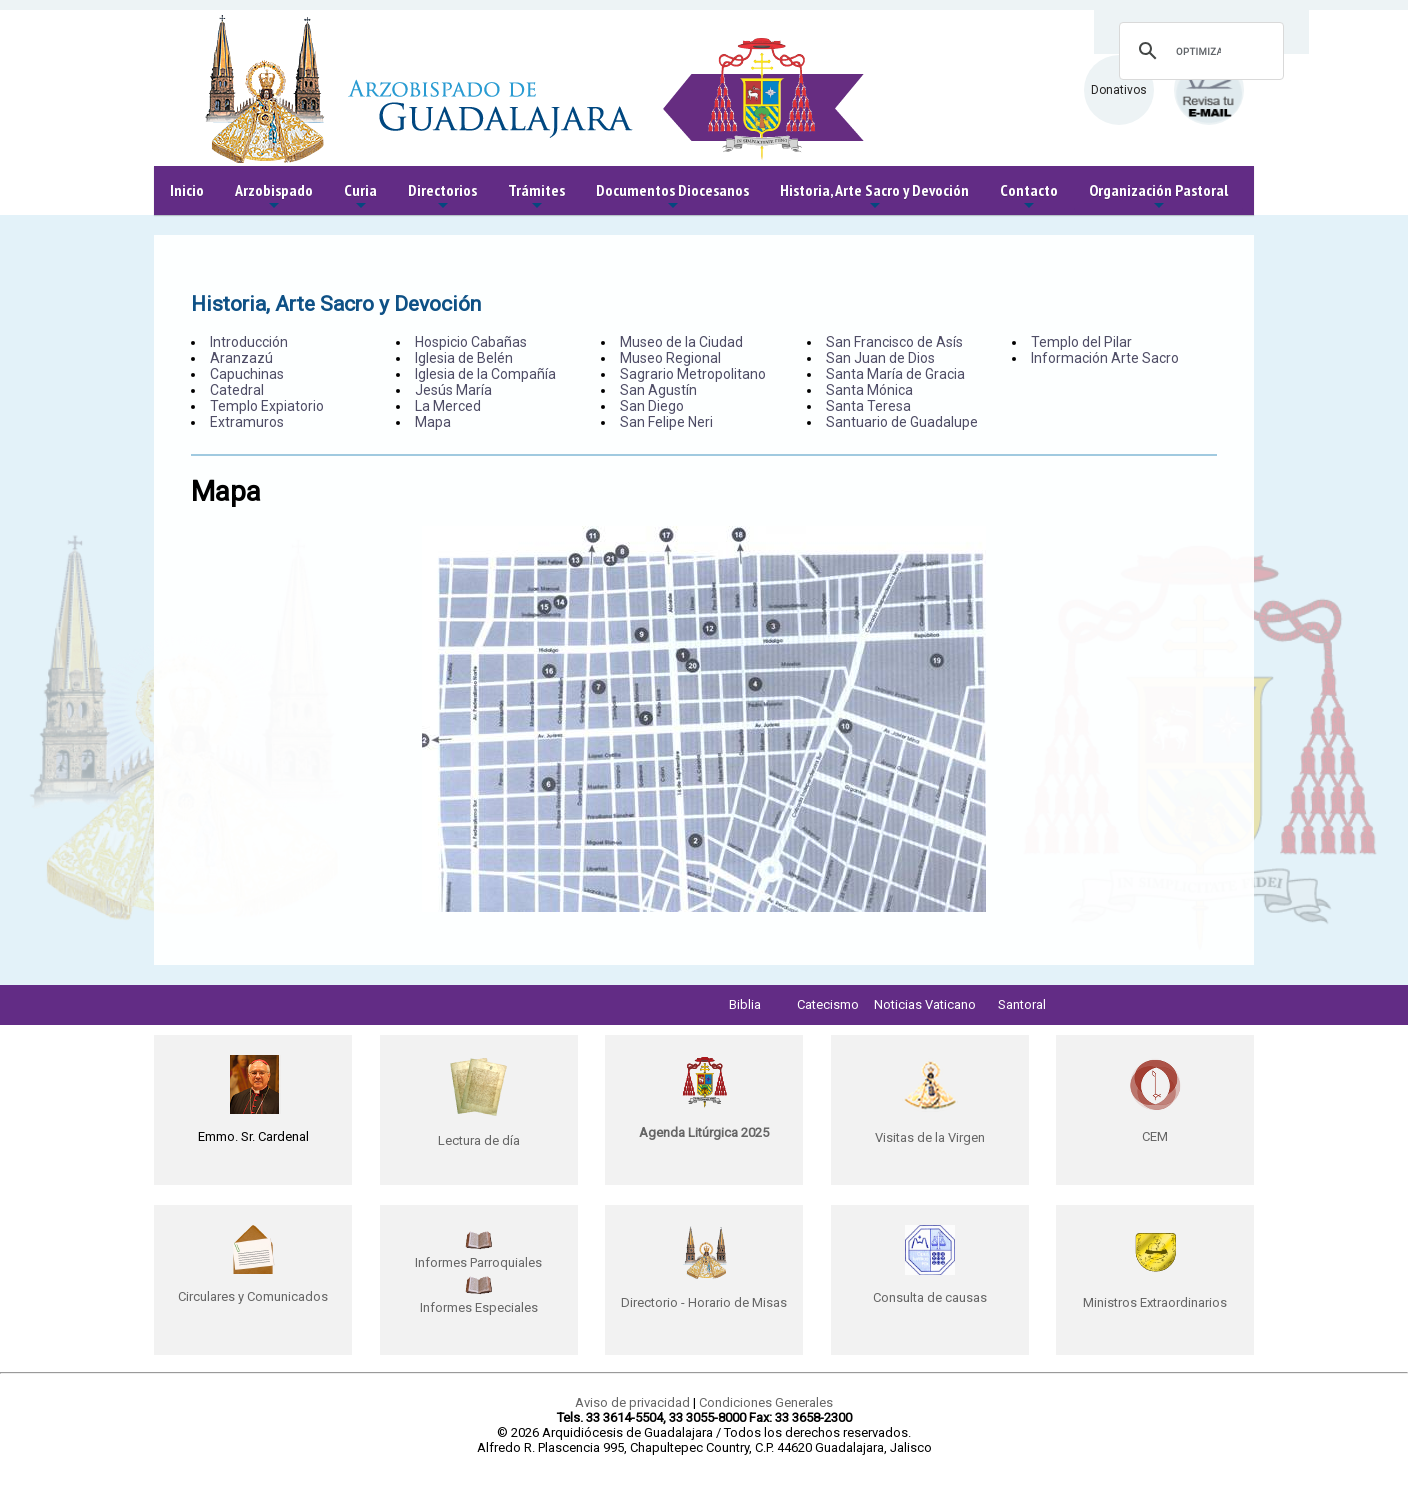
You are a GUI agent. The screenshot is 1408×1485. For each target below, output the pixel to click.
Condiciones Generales (766, 1402)
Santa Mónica (869, 390)
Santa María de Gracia (895, 374)
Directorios (442, 197)
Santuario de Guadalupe (902, 422)
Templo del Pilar (1081, 342)
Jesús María (453, 390)
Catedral (237, 390)
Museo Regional (670, 358)
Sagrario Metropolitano (693, 374)
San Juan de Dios (880, 358)
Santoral (1022, 1004)
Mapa (433, 422)
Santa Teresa (868, 406)
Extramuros (247, 422)
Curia (360, 197)
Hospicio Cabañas (471, 342)
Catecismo (828, 1004)
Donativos (1119, 90)
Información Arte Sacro (1105, 358)
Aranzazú (241, 358)
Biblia (745, 1004)
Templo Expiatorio (267, 406)
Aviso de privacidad (632, 1402)
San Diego (652, 406)
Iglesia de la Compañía (485, 374)
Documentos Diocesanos (672, 197)
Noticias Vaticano (925, 1004)
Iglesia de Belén (464, 358)
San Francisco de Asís (894, 342)
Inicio (187, 190)
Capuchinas (247, 374)
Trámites (536, 197)
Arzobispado (274, 197)
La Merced (448, 406)
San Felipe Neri (666, 422)
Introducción (249, 342)
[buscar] (1198, 51)
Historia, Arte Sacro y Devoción (874, 197)
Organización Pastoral (1158, 197)
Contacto (1029, 197)
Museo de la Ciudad (681, 342)
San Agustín (658, 390)
